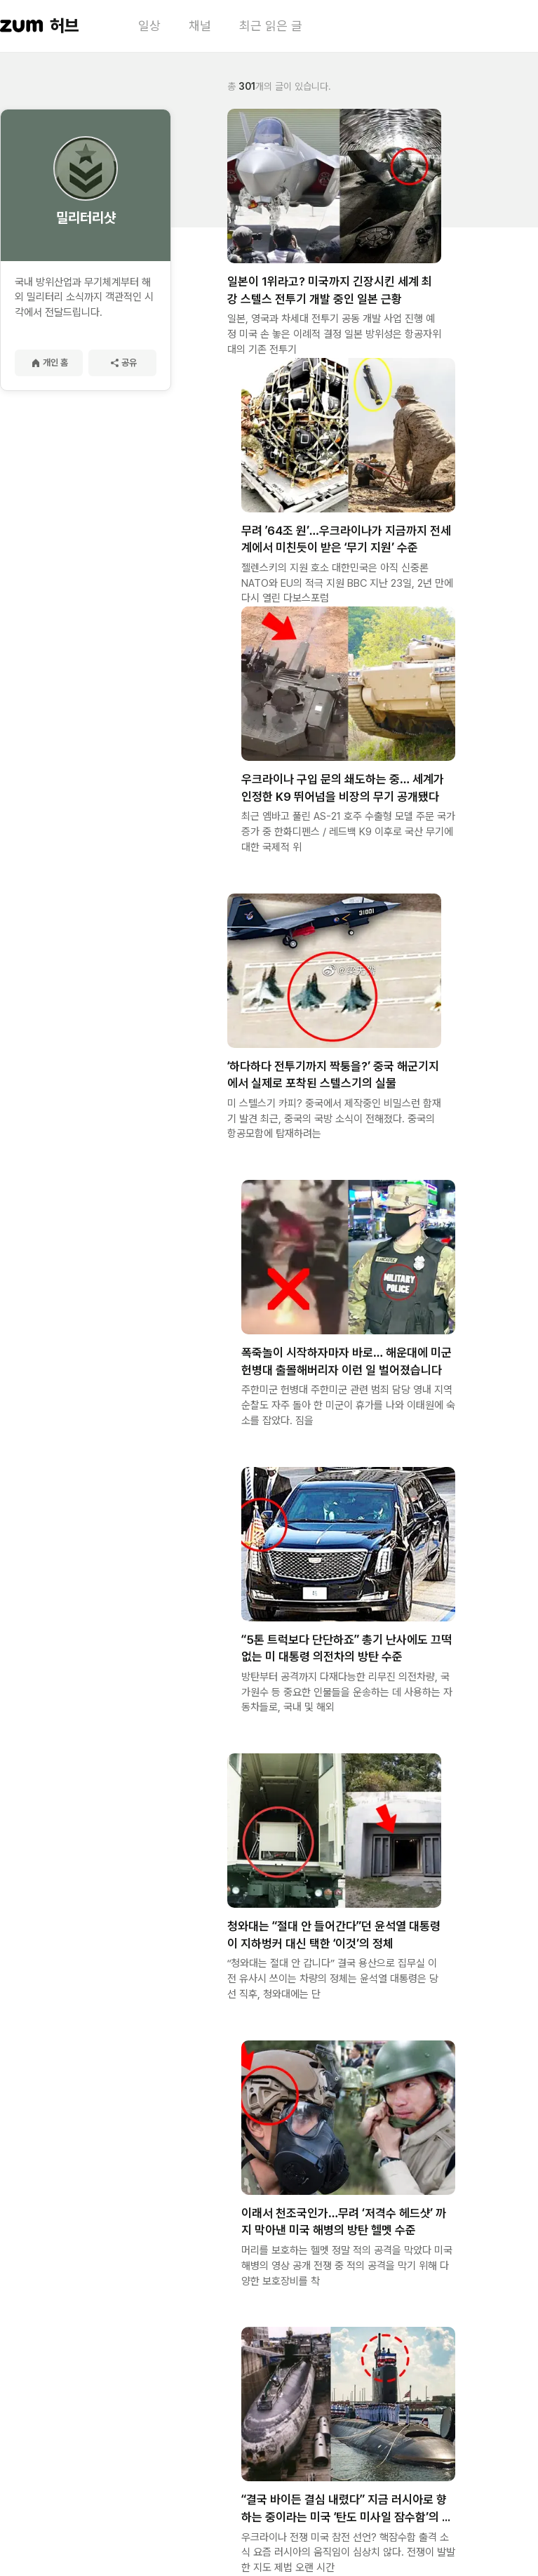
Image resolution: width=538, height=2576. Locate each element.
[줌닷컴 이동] (21, 26)
